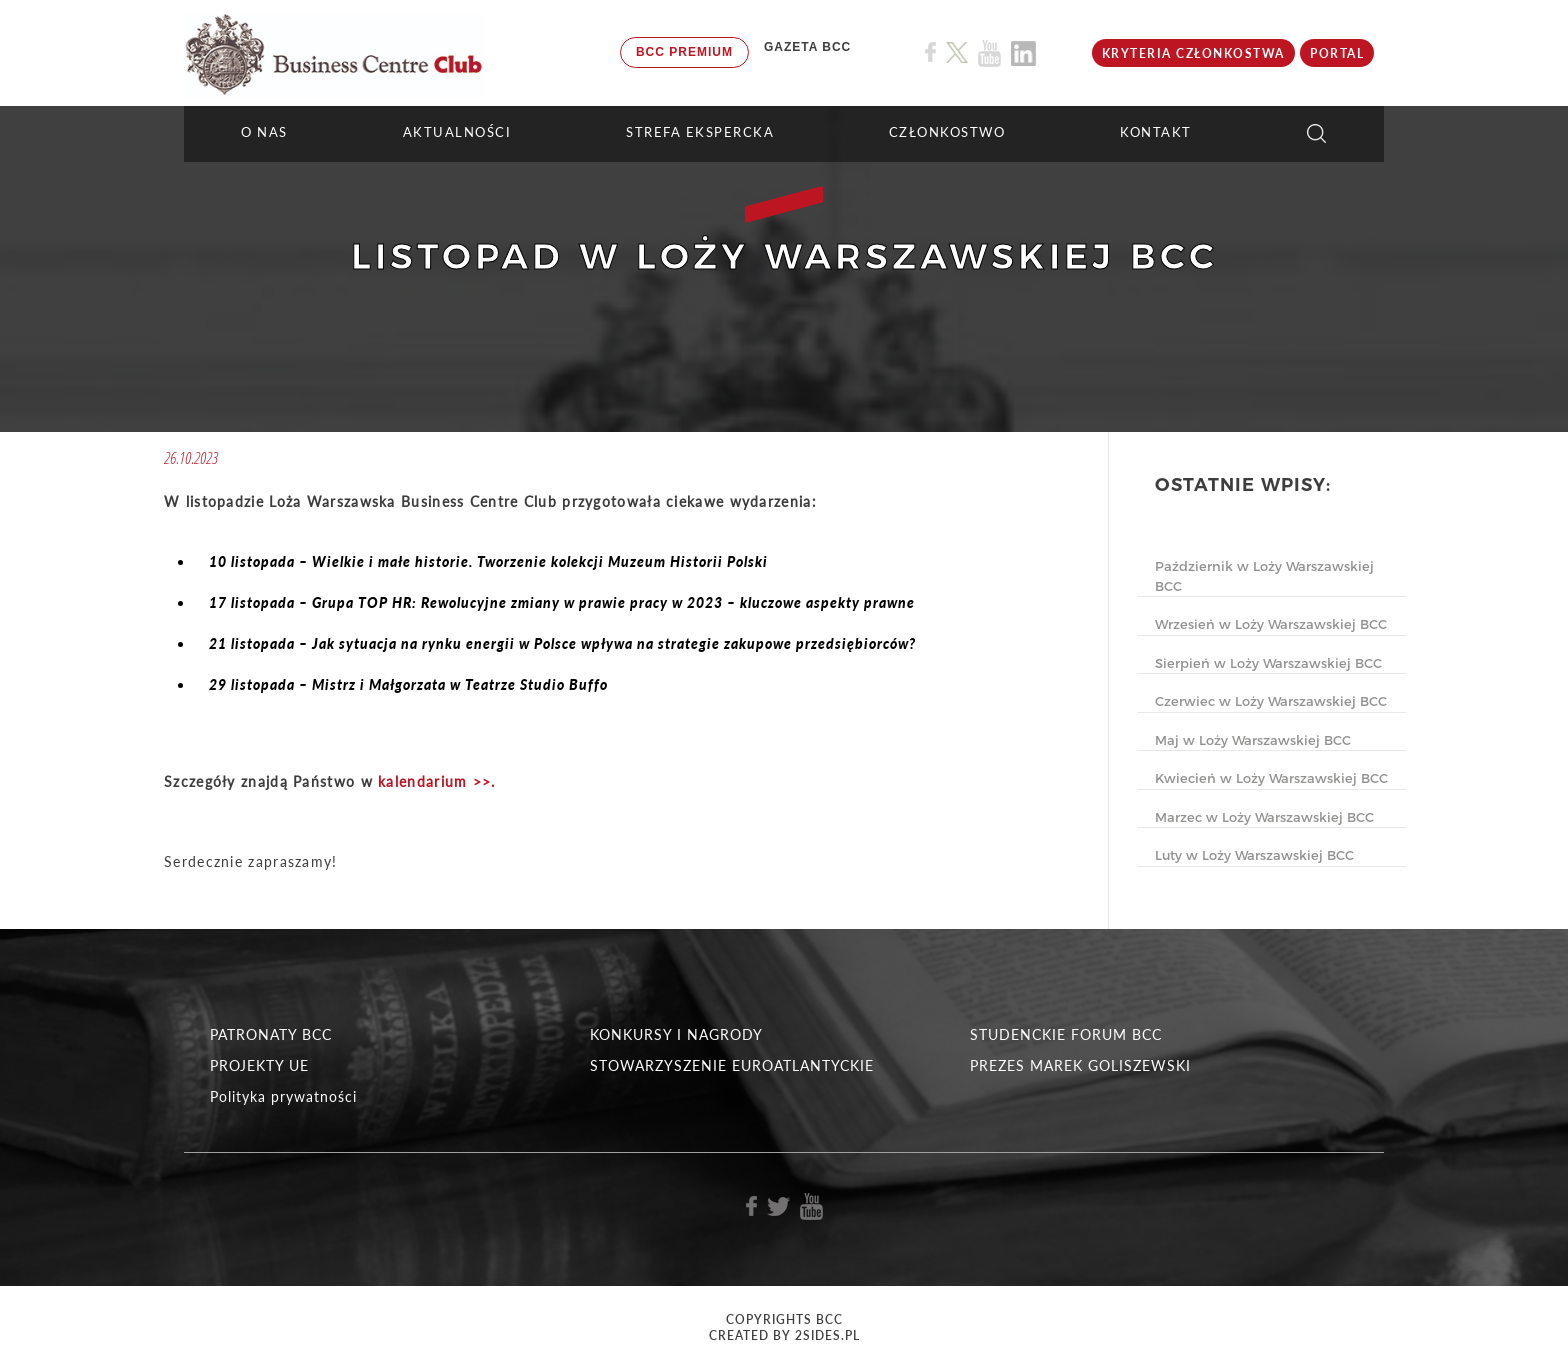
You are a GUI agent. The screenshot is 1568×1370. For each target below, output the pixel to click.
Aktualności (457, 132)
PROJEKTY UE (259, 1065)
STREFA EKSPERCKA (700, 132)
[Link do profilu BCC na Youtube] (989, 53)
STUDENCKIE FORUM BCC (1066, 1034)
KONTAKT (1156, 132)
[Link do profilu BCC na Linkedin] (1023, 53)
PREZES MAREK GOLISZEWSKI (1080, 1065)
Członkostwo (947, 132)
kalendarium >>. (437, 781)
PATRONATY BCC (271, 1034)
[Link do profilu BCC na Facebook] (930, 52)
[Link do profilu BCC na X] (957, 53)
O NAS (264, 132)
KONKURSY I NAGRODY (676, 1034)
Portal (1337, 53)
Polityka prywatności (283, 1096)
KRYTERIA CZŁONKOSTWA (1193, 53)
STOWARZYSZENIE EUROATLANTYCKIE (732, 1065)
